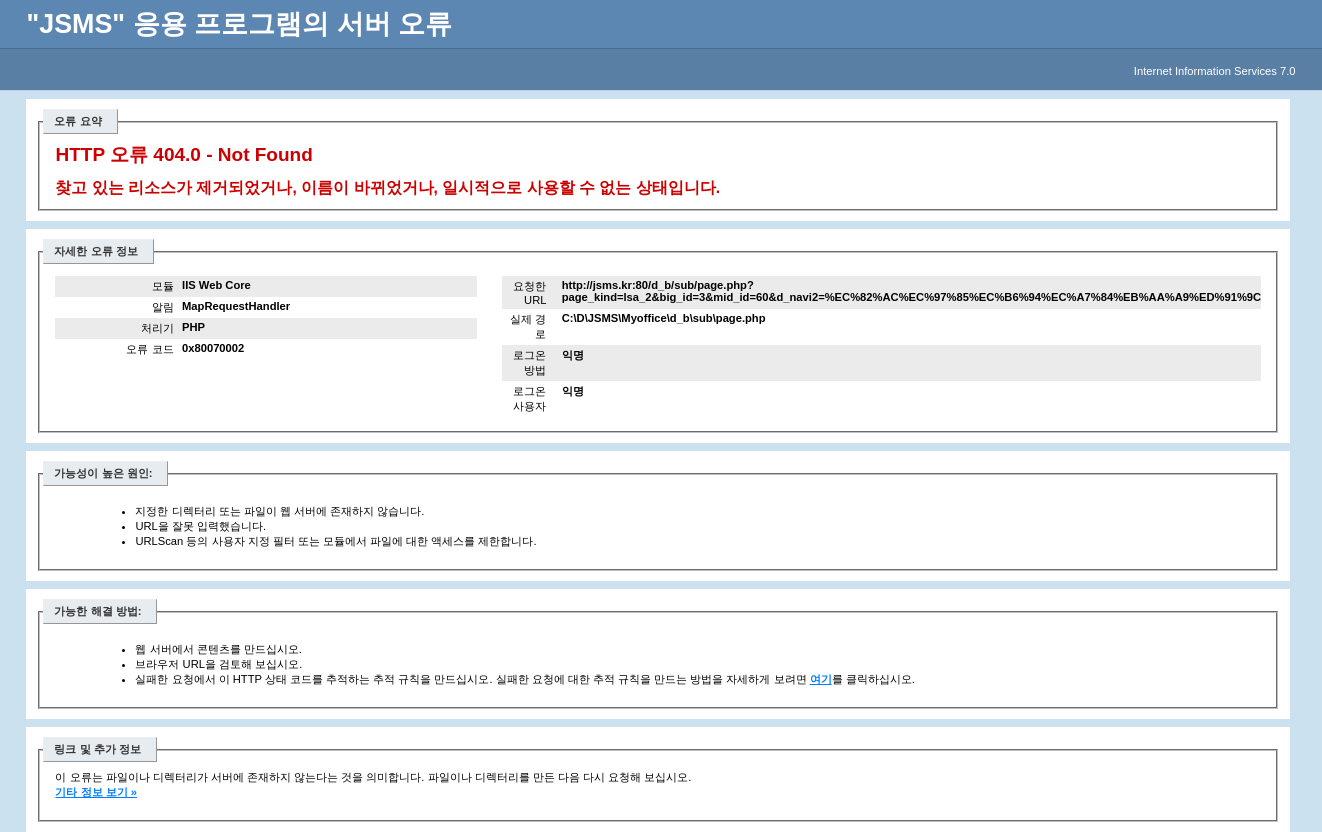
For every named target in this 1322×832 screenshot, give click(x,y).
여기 (821, 679)
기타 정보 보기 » (96, 792)
